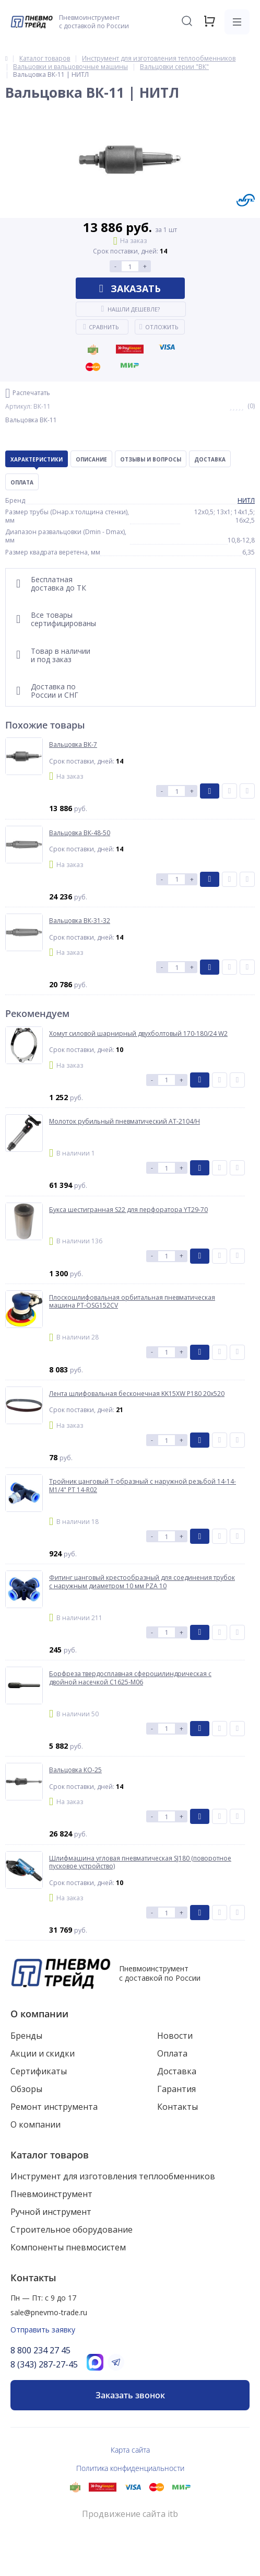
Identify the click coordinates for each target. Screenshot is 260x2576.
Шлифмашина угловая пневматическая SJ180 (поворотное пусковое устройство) (140, 1862)
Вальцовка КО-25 (75, 1770)
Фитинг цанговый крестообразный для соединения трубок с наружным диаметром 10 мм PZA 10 (142, 1582)
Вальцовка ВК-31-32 (79, 921)
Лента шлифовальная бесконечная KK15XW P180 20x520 (136, 1394)
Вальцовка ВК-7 (73, 745)
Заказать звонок (130, 2395)
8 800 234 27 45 (40, 2350)
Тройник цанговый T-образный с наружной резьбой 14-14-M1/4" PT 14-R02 (142, 1485)
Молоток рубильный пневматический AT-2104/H (124, 1121)
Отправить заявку (42, 2330)
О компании (39, 2013)
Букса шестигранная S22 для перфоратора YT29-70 (128, 1210)
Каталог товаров (49, 2154)
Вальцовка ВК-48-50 (79, 833)
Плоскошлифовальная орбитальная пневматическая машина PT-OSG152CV (132, 1301)
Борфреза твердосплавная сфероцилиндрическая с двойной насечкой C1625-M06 (130, 1678)
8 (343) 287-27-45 (44, 2364)
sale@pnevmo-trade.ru (48, 2312)
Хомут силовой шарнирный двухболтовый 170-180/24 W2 (138, 1034)
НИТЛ (246, 500)
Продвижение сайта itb (130, 2514)
